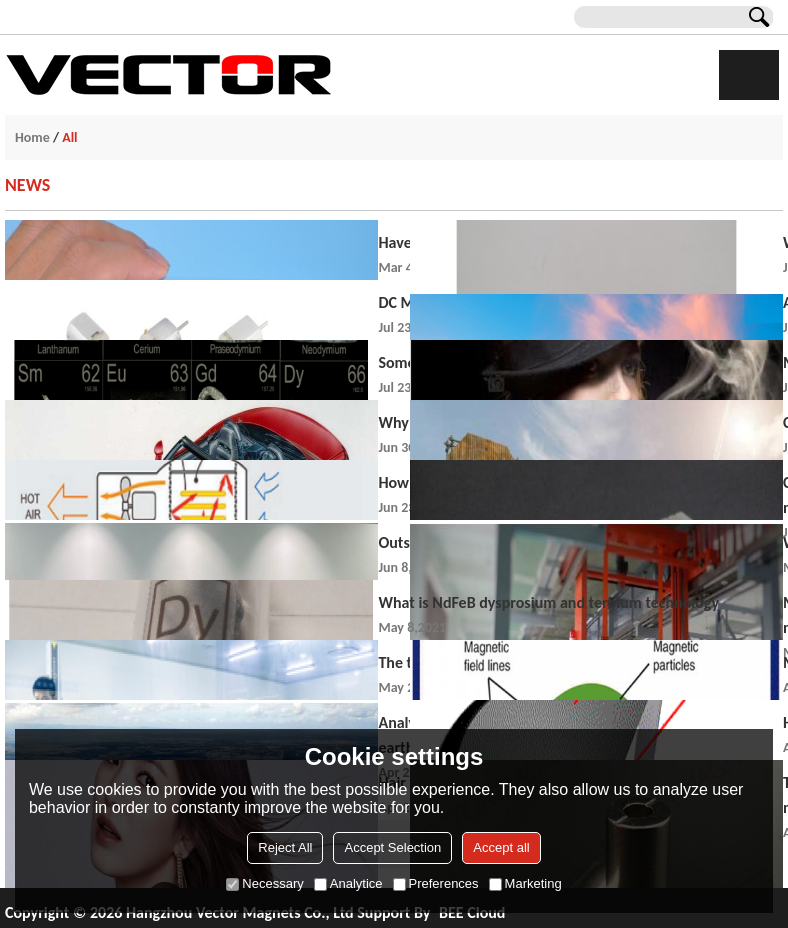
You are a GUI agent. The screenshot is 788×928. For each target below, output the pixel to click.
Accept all (501, 847)
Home (32, 137)
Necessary (264, 883)
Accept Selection (392, 847)
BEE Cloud (472, 912)
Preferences (436, 883)
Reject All (285, 847)
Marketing (525, 883)
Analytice (348, 883)
